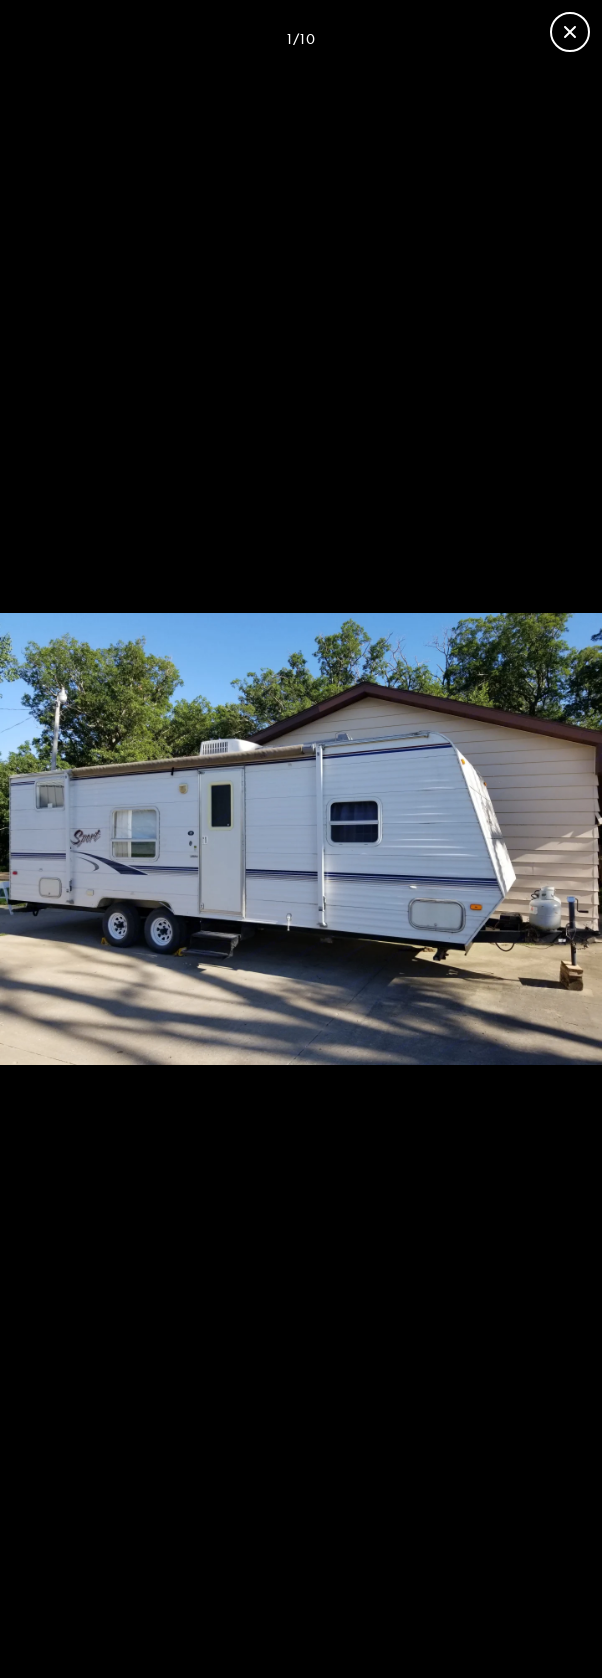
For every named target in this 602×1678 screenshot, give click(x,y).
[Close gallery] (570, 32)
